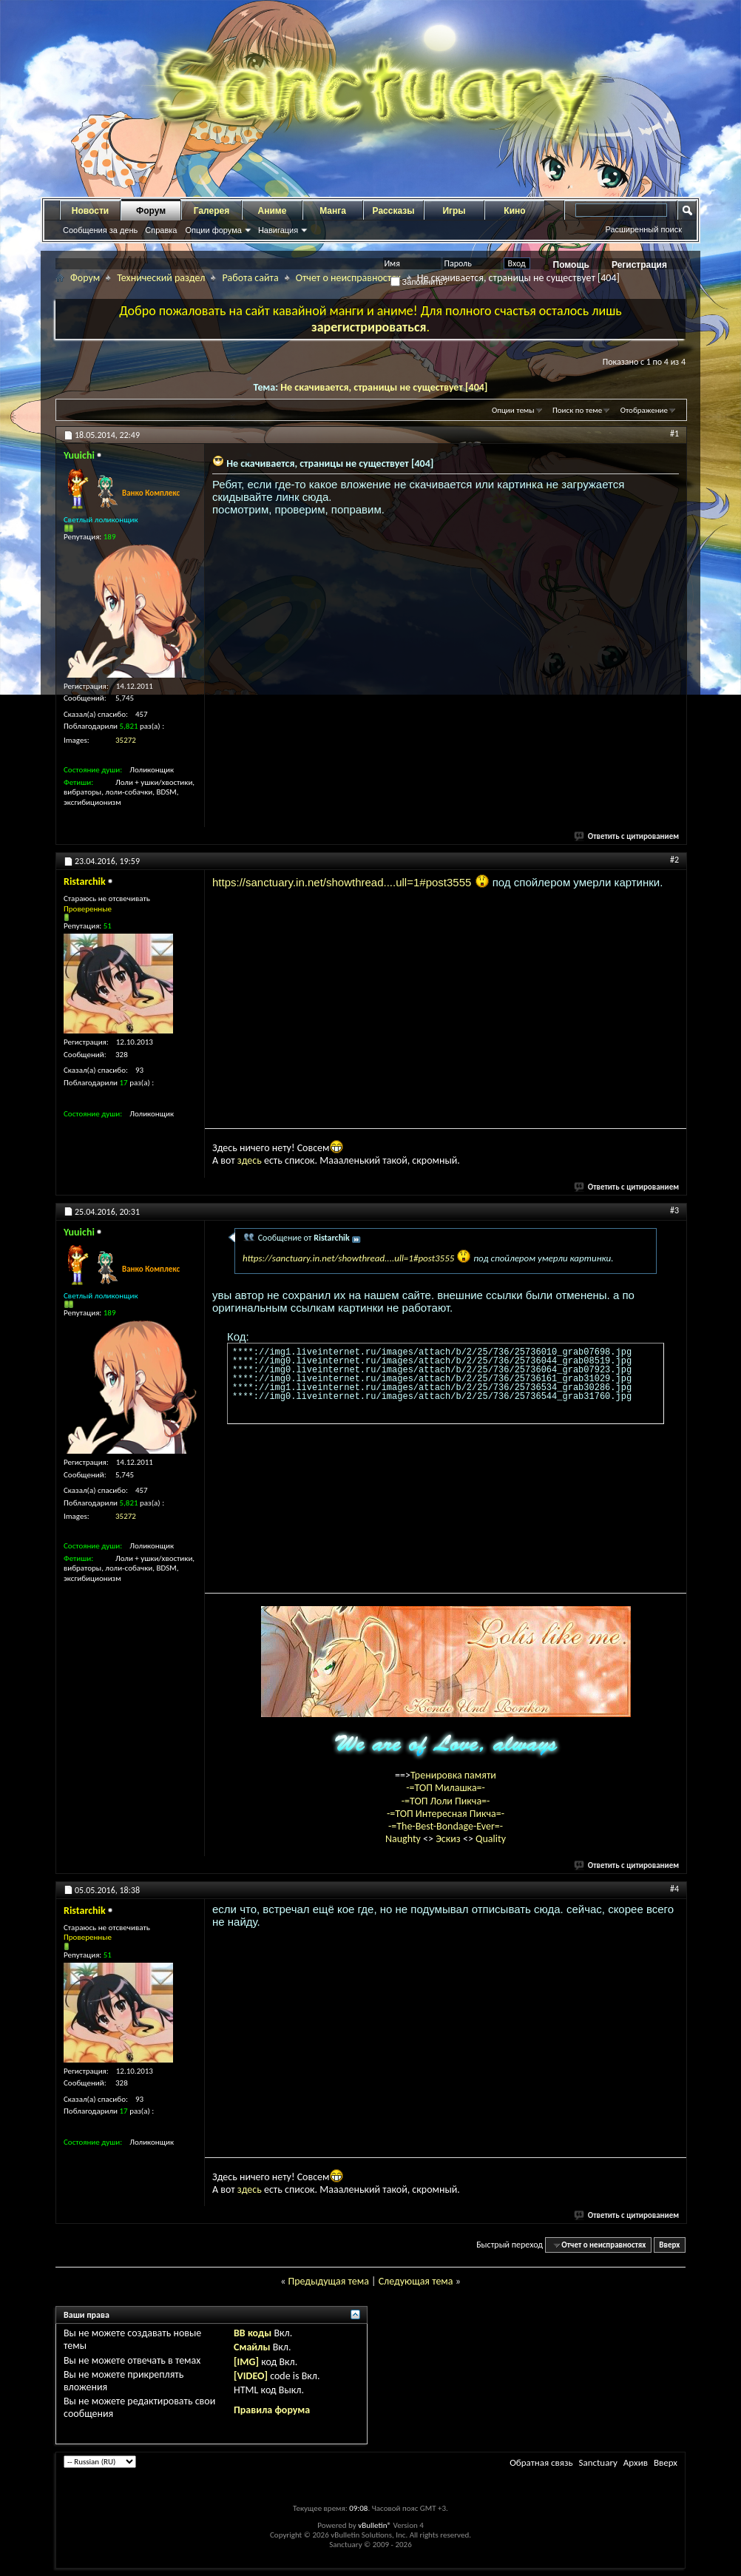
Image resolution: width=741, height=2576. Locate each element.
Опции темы (513, 410)
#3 (674, 1210)
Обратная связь (541, 2462)
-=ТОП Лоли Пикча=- (446, 1801)
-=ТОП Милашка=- (445, 1787)
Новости (90, 211)
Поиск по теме (577, 410)
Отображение (644, 410)
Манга (332, 211)
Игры (453, 211)
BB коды (252, 2333)
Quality (491, 1838)
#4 (674, 1889)
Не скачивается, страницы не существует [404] (383, 387)
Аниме (272, 211)
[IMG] (246, 2362)
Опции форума (213, 230)
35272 (125, 740)
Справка (161, 230)
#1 (674, 433)
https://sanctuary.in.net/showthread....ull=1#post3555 (341, 882)
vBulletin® (374, 2525)
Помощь (571, 265)
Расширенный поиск (643, 229)
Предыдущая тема (328, 2281)
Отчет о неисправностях (348, 278)
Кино (514, 211)
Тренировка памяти (453, 1775)
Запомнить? (419, 281)
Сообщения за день (100, 230)
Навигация (278, 230)
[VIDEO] (251, 2376)
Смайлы (252, 2347)
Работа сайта (250, 278)
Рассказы (394, 211)
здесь (249, 1160)
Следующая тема (416, 2281)
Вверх (669, 2245)
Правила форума (272, 2410)
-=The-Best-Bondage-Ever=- (445, 1826)
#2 (674, 859)
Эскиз (449, 1838)
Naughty (404, 1838)
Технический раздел (161, 278)
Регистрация (639, 265)
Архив (635, 2462)
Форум (151, 211)
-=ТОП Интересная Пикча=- (445, 1813)
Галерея (211, 211)
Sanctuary (597, 2462)
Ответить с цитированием (627, 836)
